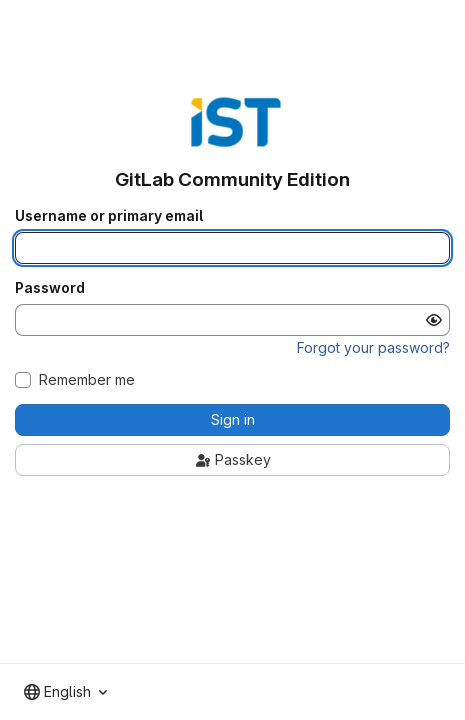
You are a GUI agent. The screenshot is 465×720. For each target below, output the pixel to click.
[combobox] (65, 692)
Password (50, 288)
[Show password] (434, 320)
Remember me (87, 380)
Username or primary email (109, 216)
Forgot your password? (373, 347)
